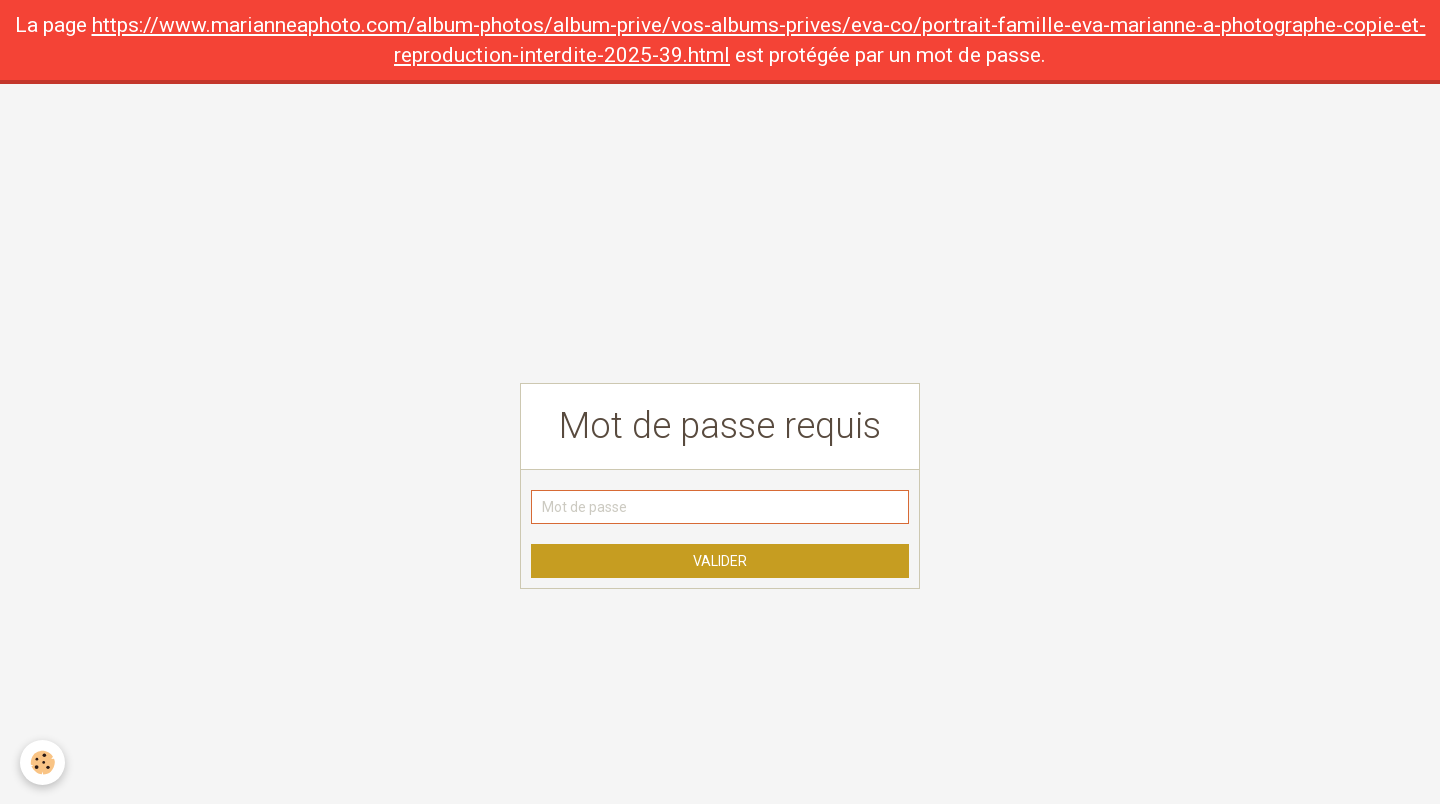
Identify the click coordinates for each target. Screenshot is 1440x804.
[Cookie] (42, 762)
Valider (720, 561)
